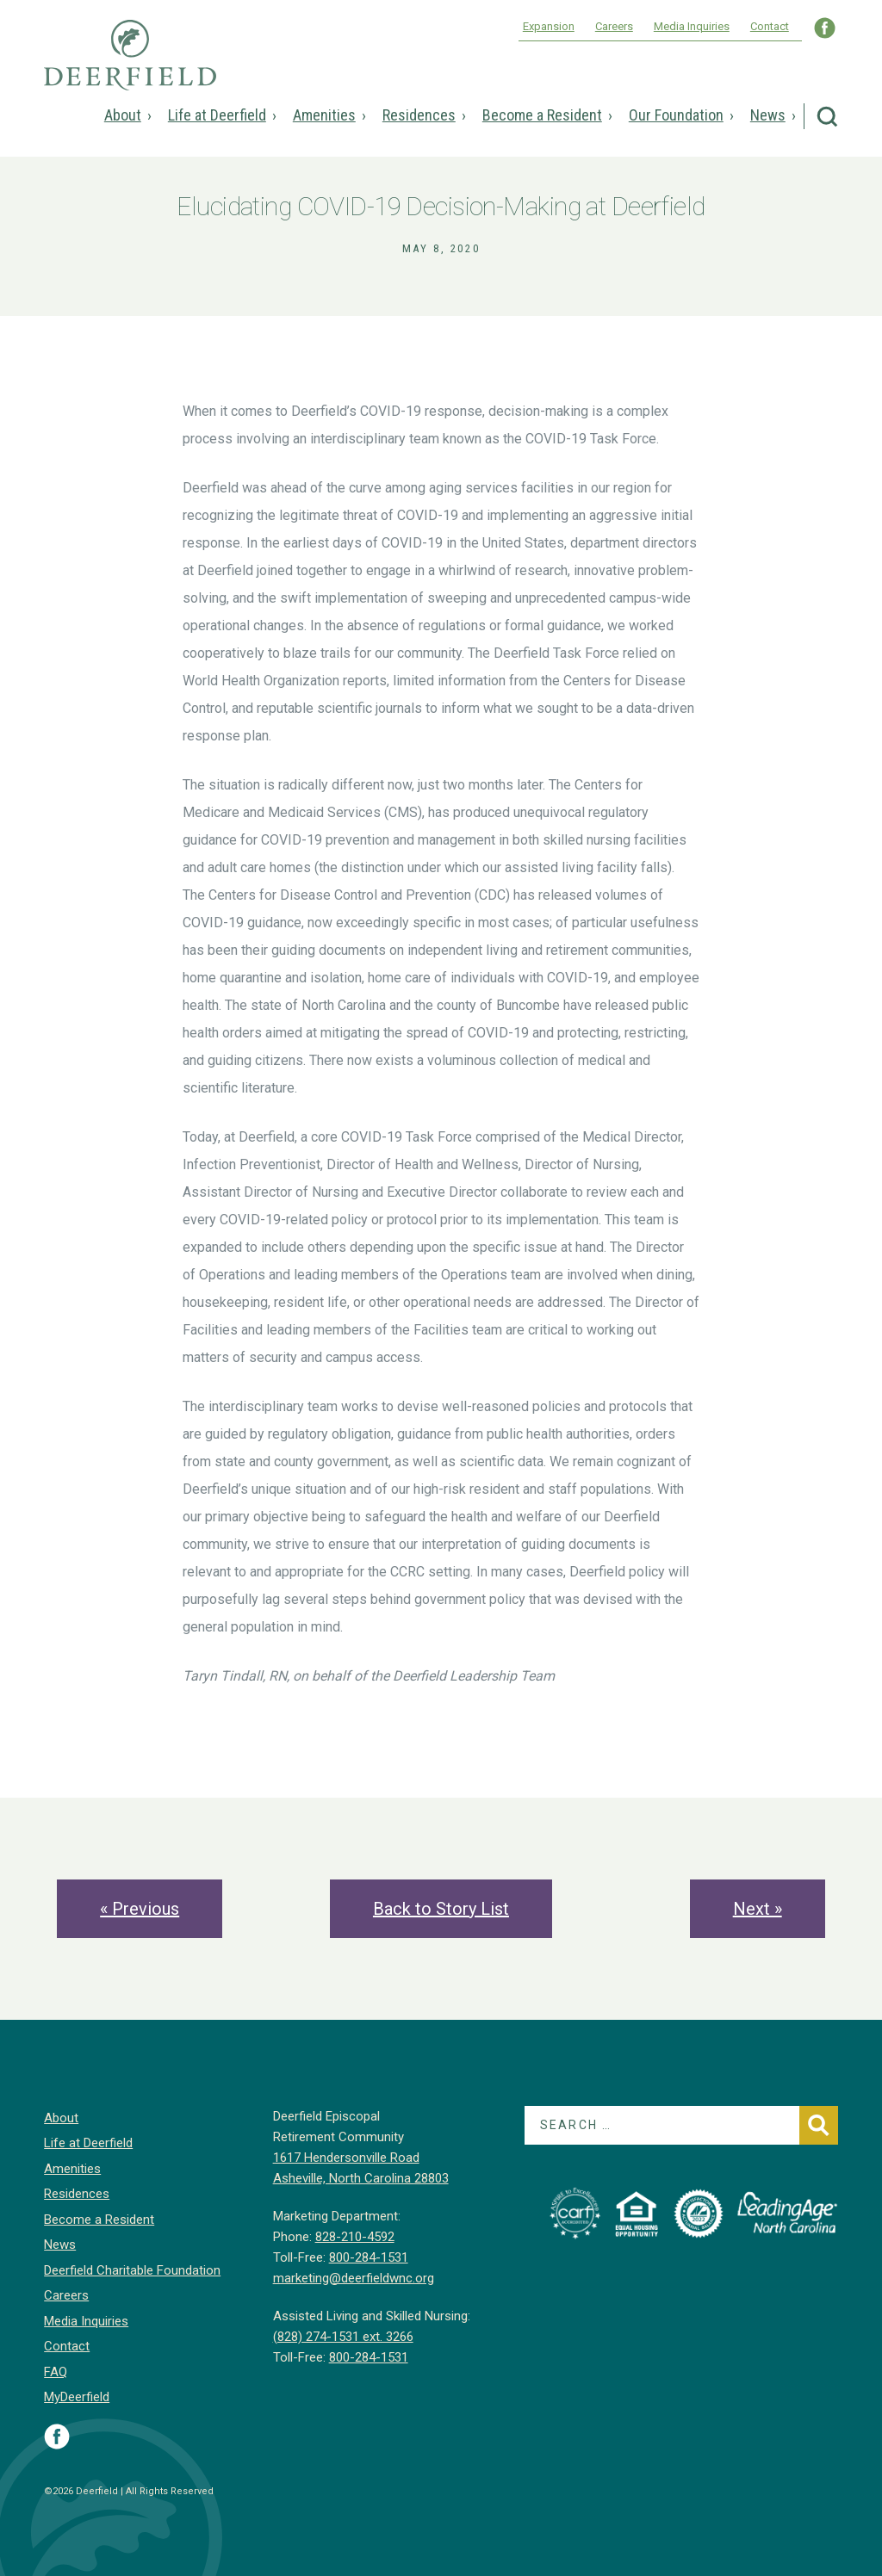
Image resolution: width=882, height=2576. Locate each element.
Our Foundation (676, 115)
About (122, 115)
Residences (419, 115)
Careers (614, 26)
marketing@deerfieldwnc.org (353, 2278)
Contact (769, 26)
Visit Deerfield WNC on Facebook (824, 28)
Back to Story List (441, 1908)
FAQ (55, 2372)
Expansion (549, 26)
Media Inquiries (692, 26)
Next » (757, 1908)
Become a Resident (542, 115)
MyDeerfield (76, 2397)
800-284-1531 (368, 2257)
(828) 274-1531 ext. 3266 (343, 2336)
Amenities (324, 115)
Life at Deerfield (217, 115)
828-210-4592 (354, 2237)
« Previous (139, 1908)
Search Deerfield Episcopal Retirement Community (827, 116)
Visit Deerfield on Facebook (57, 2436)
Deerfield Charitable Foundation (132, 2270)
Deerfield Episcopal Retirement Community (130, 67)
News (768, 115)
